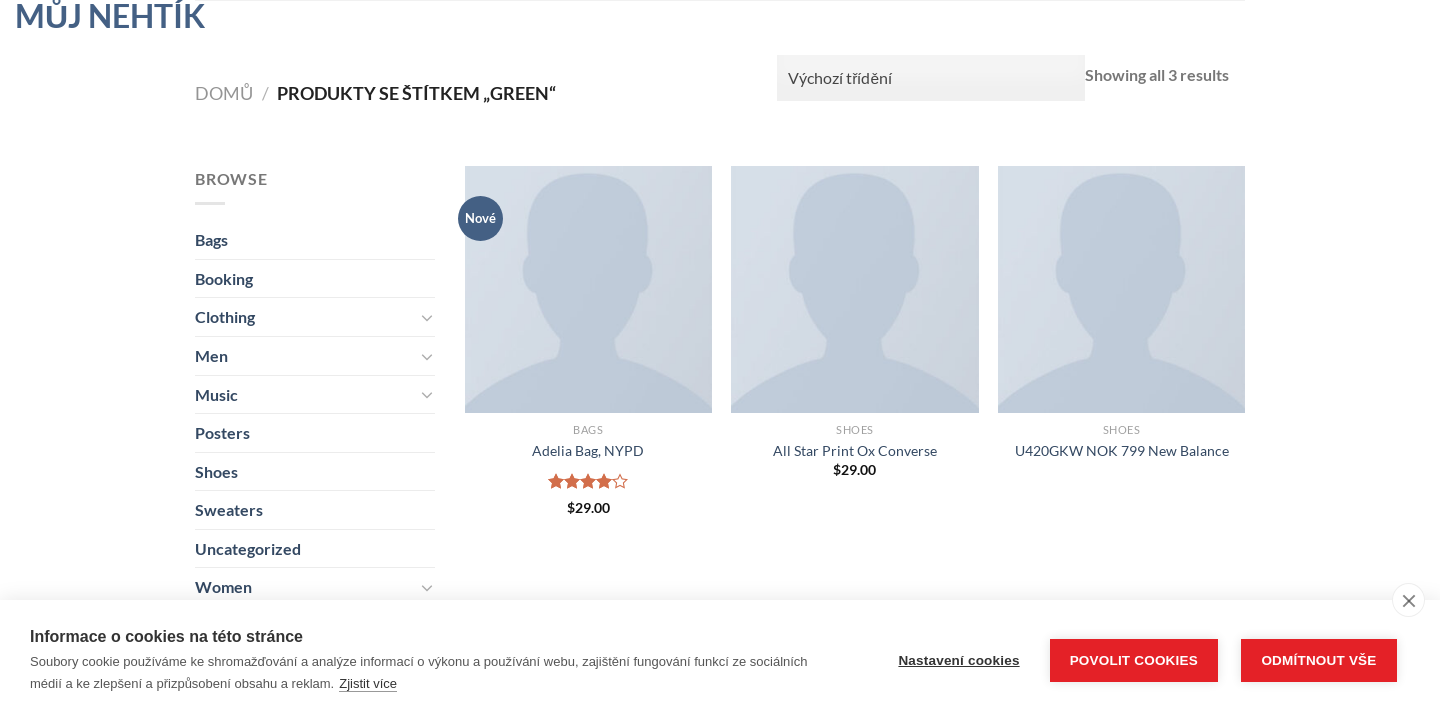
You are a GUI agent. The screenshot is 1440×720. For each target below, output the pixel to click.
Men (211, 355)
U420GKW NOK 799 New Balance (1122, 450)
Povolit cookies (1134, 660)
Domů (224, 93)
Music (216, 394)
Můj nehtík (110, 16)
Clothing (225, 316)
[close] (1408, 600)
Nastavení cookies (958, 660)
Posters (222, 432)
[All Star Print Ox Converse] (854, 289)
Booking (224, 278)
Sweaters (229, 509)
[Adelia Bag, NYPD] (588, 289)
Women (223, 586)
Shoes (216, 471)
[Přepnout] (427, 317)
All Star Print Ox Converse (855, 450)
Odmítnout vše (1318, 660)
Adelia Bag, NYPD (588, 450)
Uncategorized (248, 548)
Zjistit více (368, 683)
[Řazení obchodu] (931, 78)
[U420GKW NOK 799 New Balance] (1121, 289)
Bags (211, 239)
